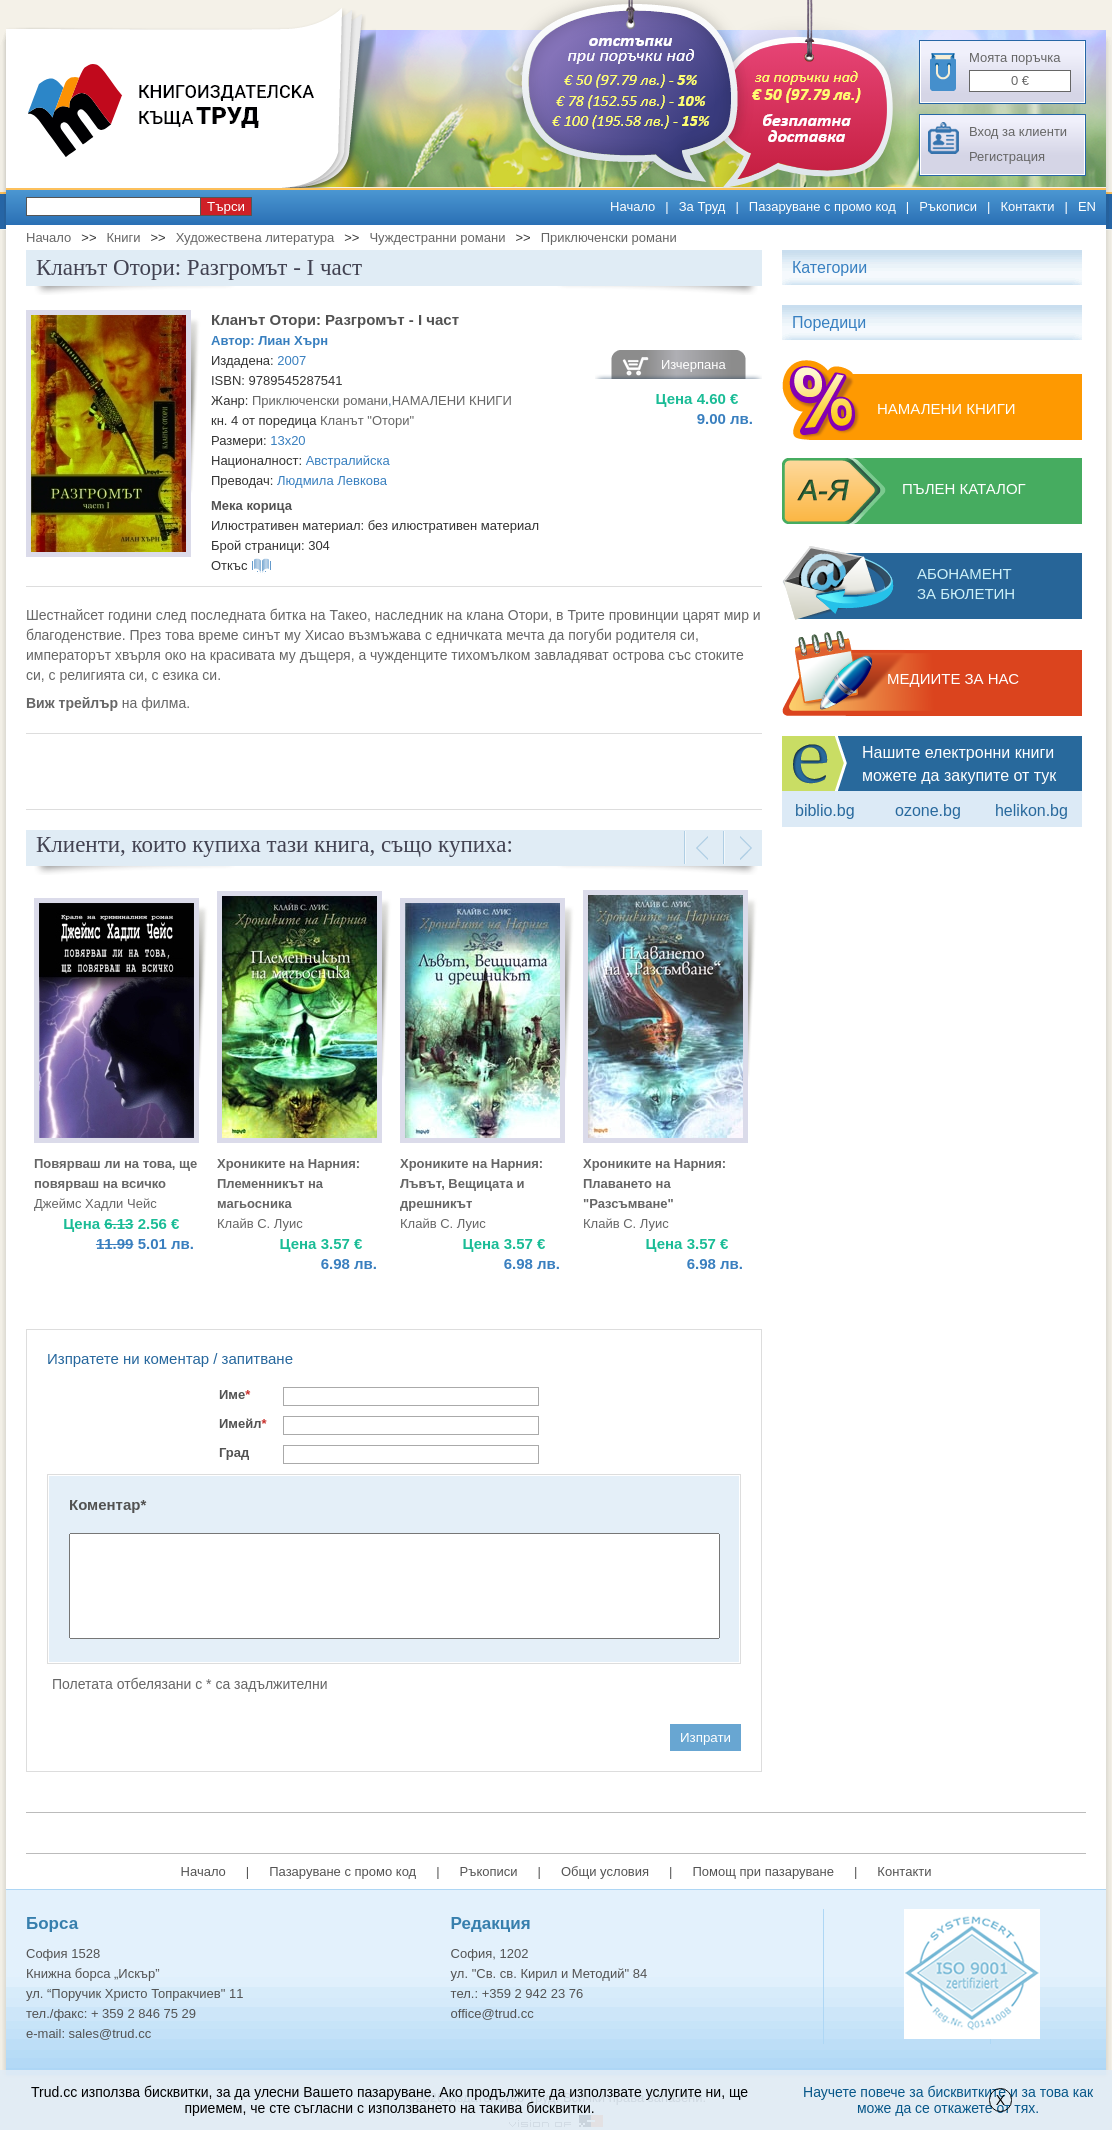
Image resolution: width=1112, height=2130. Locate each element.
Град (234, 1452)
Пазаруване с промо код (822, 206)
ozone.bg (928, 810)
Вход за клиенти (1018, 131)
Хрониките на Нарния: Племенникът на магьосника (288, 1183)
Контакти (1027, 206)
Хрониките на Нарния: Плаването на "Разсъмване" (654, 1183)
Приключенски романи (609, 237)
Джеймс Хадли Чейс (95, 1203)
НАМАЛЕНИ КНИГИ (452, 400)
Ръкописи (948, 206)
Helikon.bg (1031, 810)
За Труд (702, 206)
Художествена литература (255, 237)
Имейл (243, 1423)
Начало (632, 206)
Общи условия (605, 1871)
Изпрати (705, 1737)
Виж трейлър (72, 703)
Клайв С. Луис (260, 1223)
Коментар (107, 1504)
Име (234, 1394)
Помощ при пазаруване (763, 1871)
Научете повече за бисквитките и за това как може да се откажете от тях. (948, 2100)
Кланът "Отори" (367, 420)
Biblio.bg (825, 810)
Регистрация (1007, 156)
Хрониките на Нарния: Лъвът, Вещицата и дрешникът (471, 1183)
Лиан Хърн (293, 340)
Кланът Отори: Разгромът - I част (335, 319)
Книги (123, 237)
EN (1087, 206)
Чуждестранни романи (437, 237)
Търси (226, 206)
